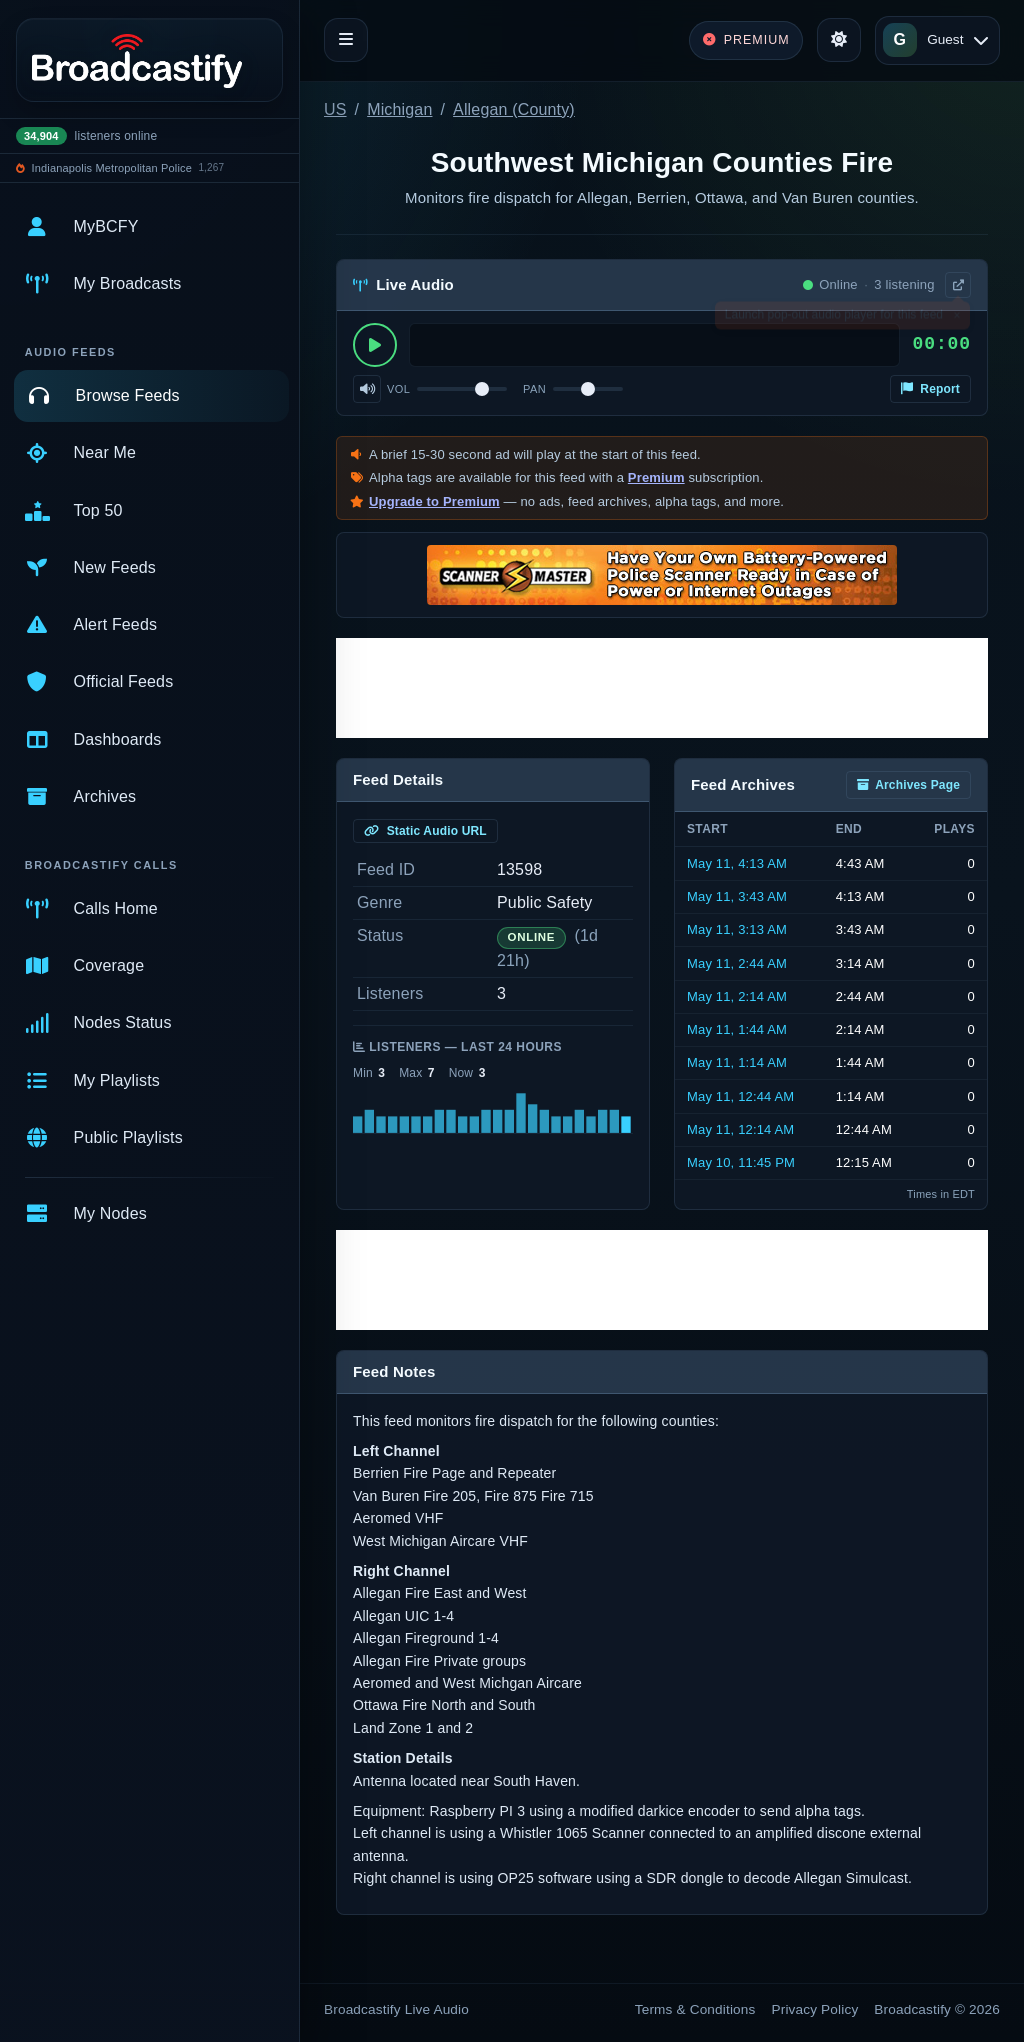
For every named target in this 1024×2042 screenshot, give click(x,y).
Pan (534, 389)
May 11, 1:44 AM (737, 1029)
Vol (398, 389)
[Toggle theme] (839, 40)
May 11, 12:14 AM (740, 1129)
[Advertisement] (662, 688)
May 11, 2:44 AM (737, 963)
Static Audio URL (425, 831)
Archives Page (908, 785)
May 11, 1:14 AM (737, 1062)
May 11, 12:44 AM (740, 1096)
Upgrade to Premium (434, 501)
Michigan (399, 109)
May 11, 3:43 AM (737, 896)
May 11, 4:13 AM (737, 863)
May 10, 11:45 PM (741, 1162)
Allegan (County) (514, 109)
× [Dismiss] (956, 319)
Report (930, 389)
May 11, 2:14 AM (737, 996)
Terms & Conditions (695, 2009)
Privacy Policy (815, 2009)
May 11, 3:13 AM (737, 929)
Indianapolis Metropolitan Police (112, 168)
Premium (656, 477)
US (335, 109)
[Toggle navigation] (346, 40)
